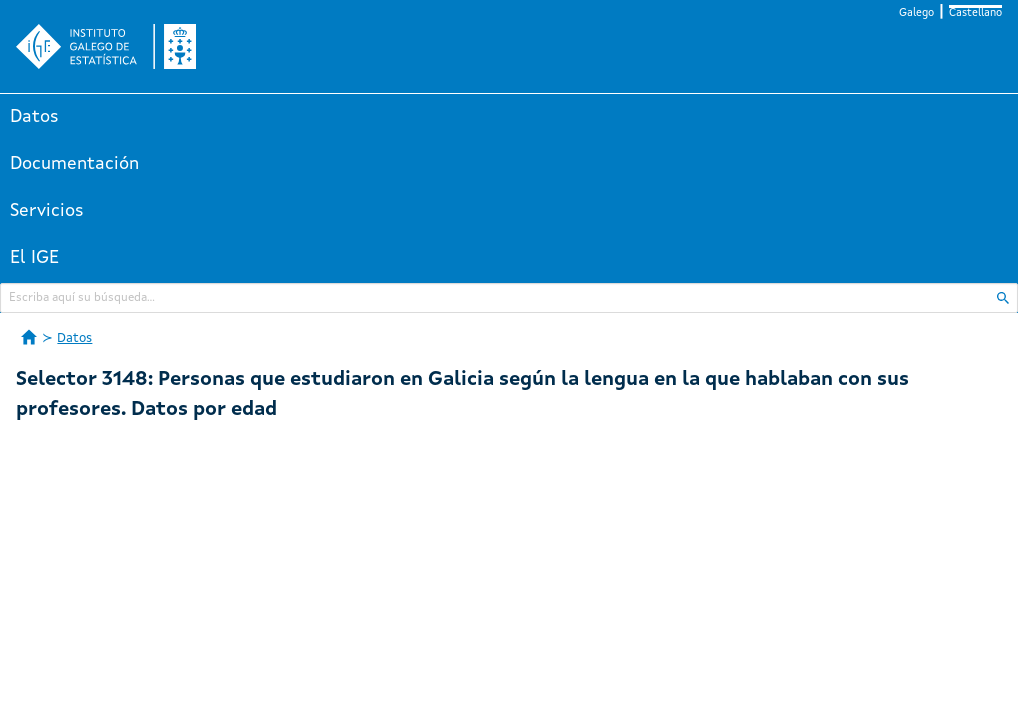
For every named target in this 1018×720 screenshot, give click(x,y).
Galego (916, 13)
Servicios (47, 211)
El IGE (34, 258)
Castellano (975, 13)
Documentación (74, 164)
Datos (34, 117)
